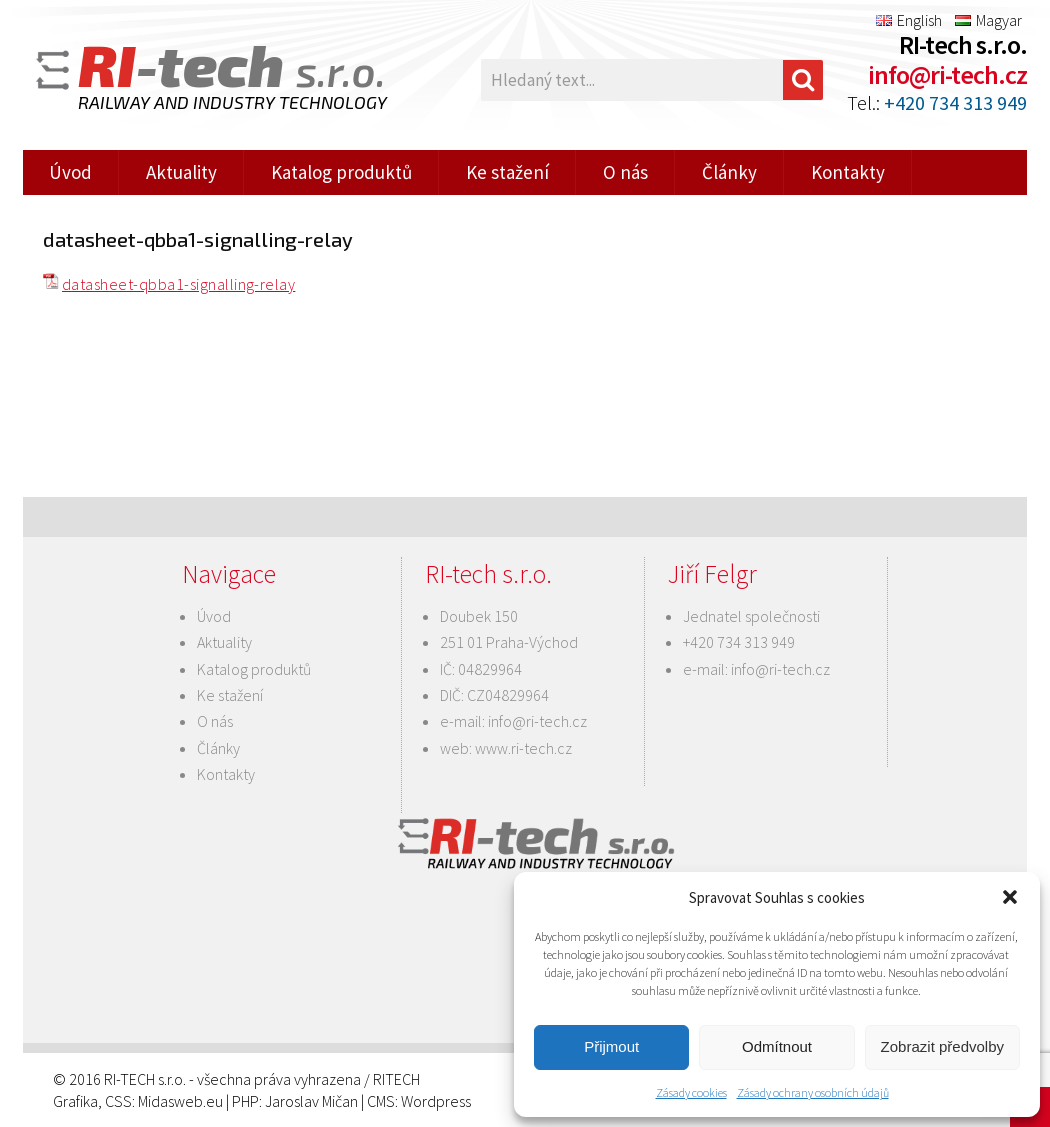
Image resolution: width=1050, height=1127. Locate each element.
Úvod (70, 172)
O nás (625, 172)
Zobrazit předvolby (942, 1046)
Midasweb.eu (180, 1101)
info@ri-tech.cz (947, 74)
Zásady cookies (691, 1092)
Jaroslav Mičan (311, 1101)
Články (729, 172)
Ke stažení (507, 172)
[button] (1010, 897)
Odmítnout (777, 1046)
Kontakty (848, 172)
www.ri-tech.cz (523, 748)
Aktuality (181, 172)
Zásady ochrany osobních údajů (813, 1092)
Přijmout (611, 1046)
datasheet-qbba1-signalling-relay (178, 284)
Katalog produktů (341, 172)
